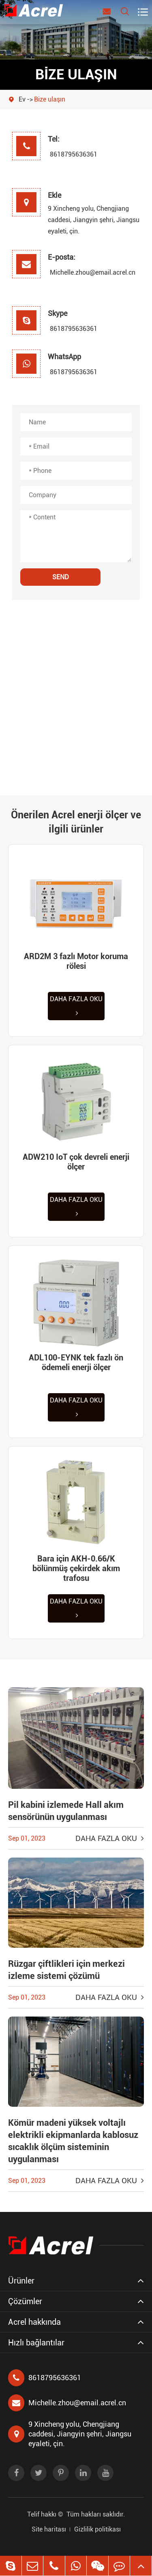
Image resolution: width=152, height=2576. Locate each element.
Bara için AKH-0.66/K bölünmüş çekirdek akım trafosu (76, 1568)
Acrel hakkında (34, 2322)
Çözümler (25, 2301)
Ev (22, 99)
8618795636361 (71, 154)
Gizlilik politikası (97, 2529)
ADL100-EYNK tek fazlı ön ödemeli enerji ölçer (76, 1362)
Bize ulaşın (49, 99)
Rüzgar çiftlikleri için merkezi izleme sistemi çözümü (66, 1970)
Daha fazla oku (76, 1005)
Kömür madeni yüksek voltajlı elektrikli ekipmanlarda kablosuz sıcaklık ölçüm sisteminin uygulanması (73, 2141)
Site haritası (49, 2529)
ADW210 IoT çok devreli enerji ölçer (76, 1161)
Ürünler (21, 2281)
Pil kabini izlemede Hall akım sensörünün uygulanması (66, 1811)
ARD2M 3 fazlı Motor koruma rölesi (76, 961)
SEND (60, 577)
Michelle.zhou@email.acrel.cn (71, 272)
